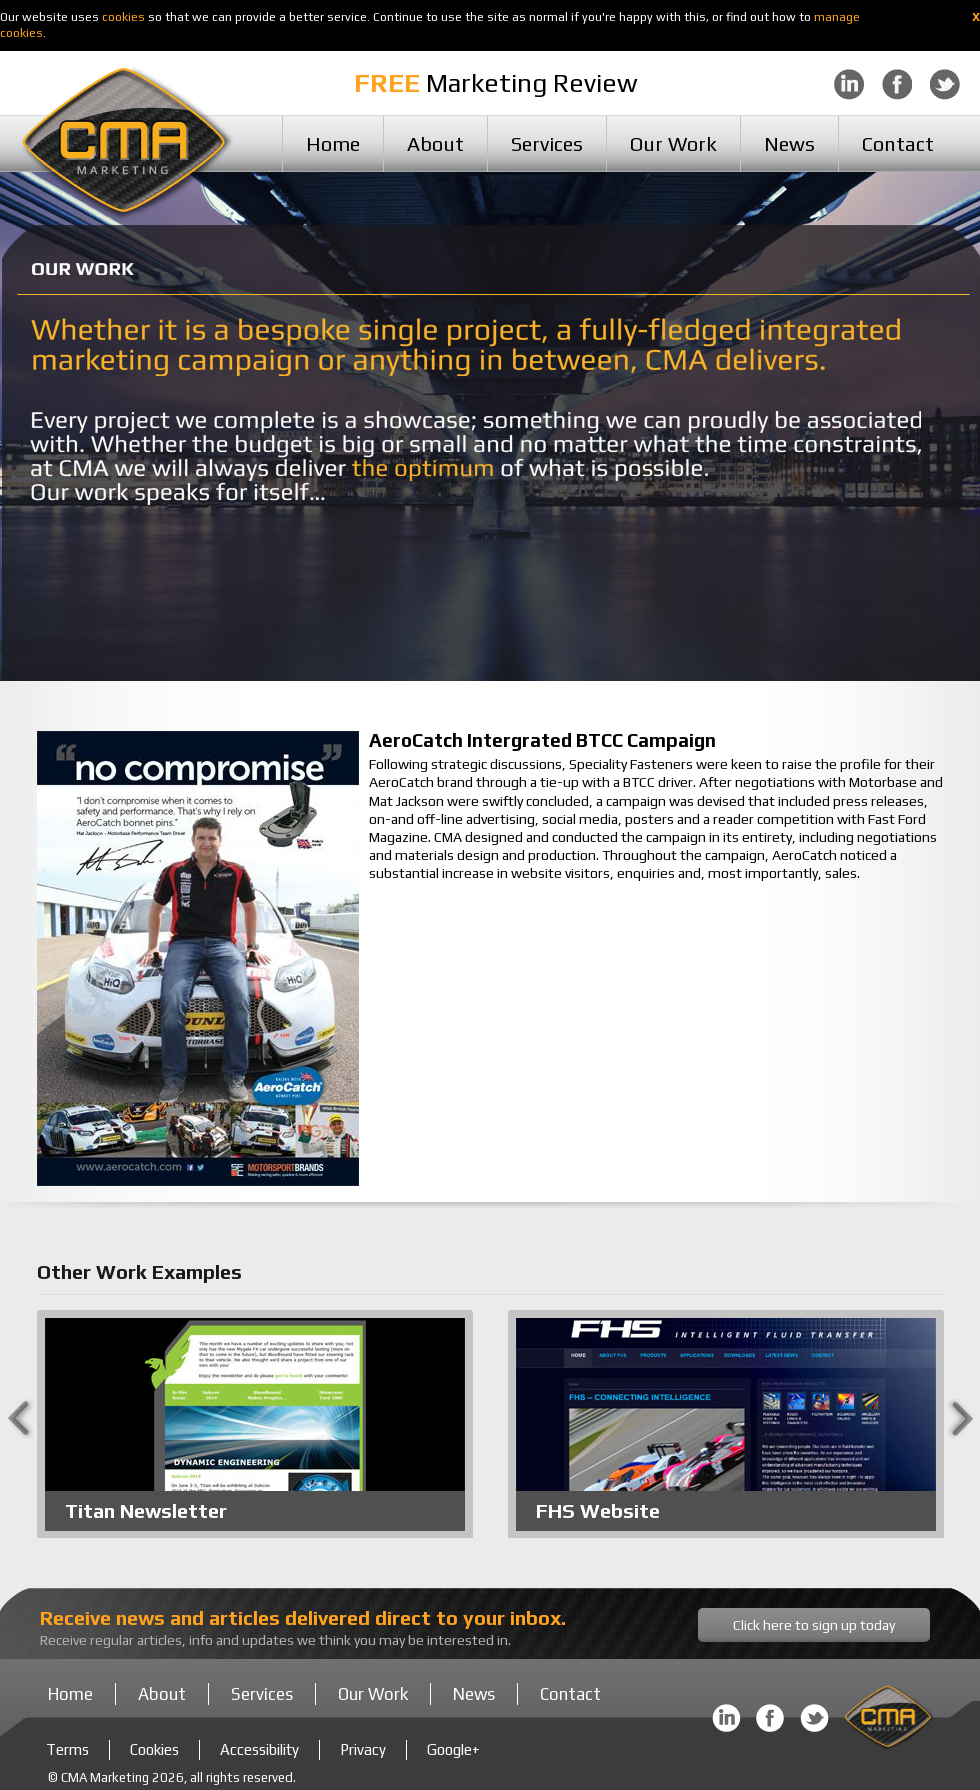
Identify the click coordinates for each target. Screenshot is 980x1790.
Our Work (673, 143)
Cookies (154, 1749)
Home (333, 143)
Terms (67, 1749)
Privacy (363, 1749)
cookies (123, 17)
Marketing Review (496, 83)
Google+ (453, 1749)
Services (547, 143)
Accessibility (259, 1749)
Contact (898, 143)
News (789, 143)
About (435, 143)
